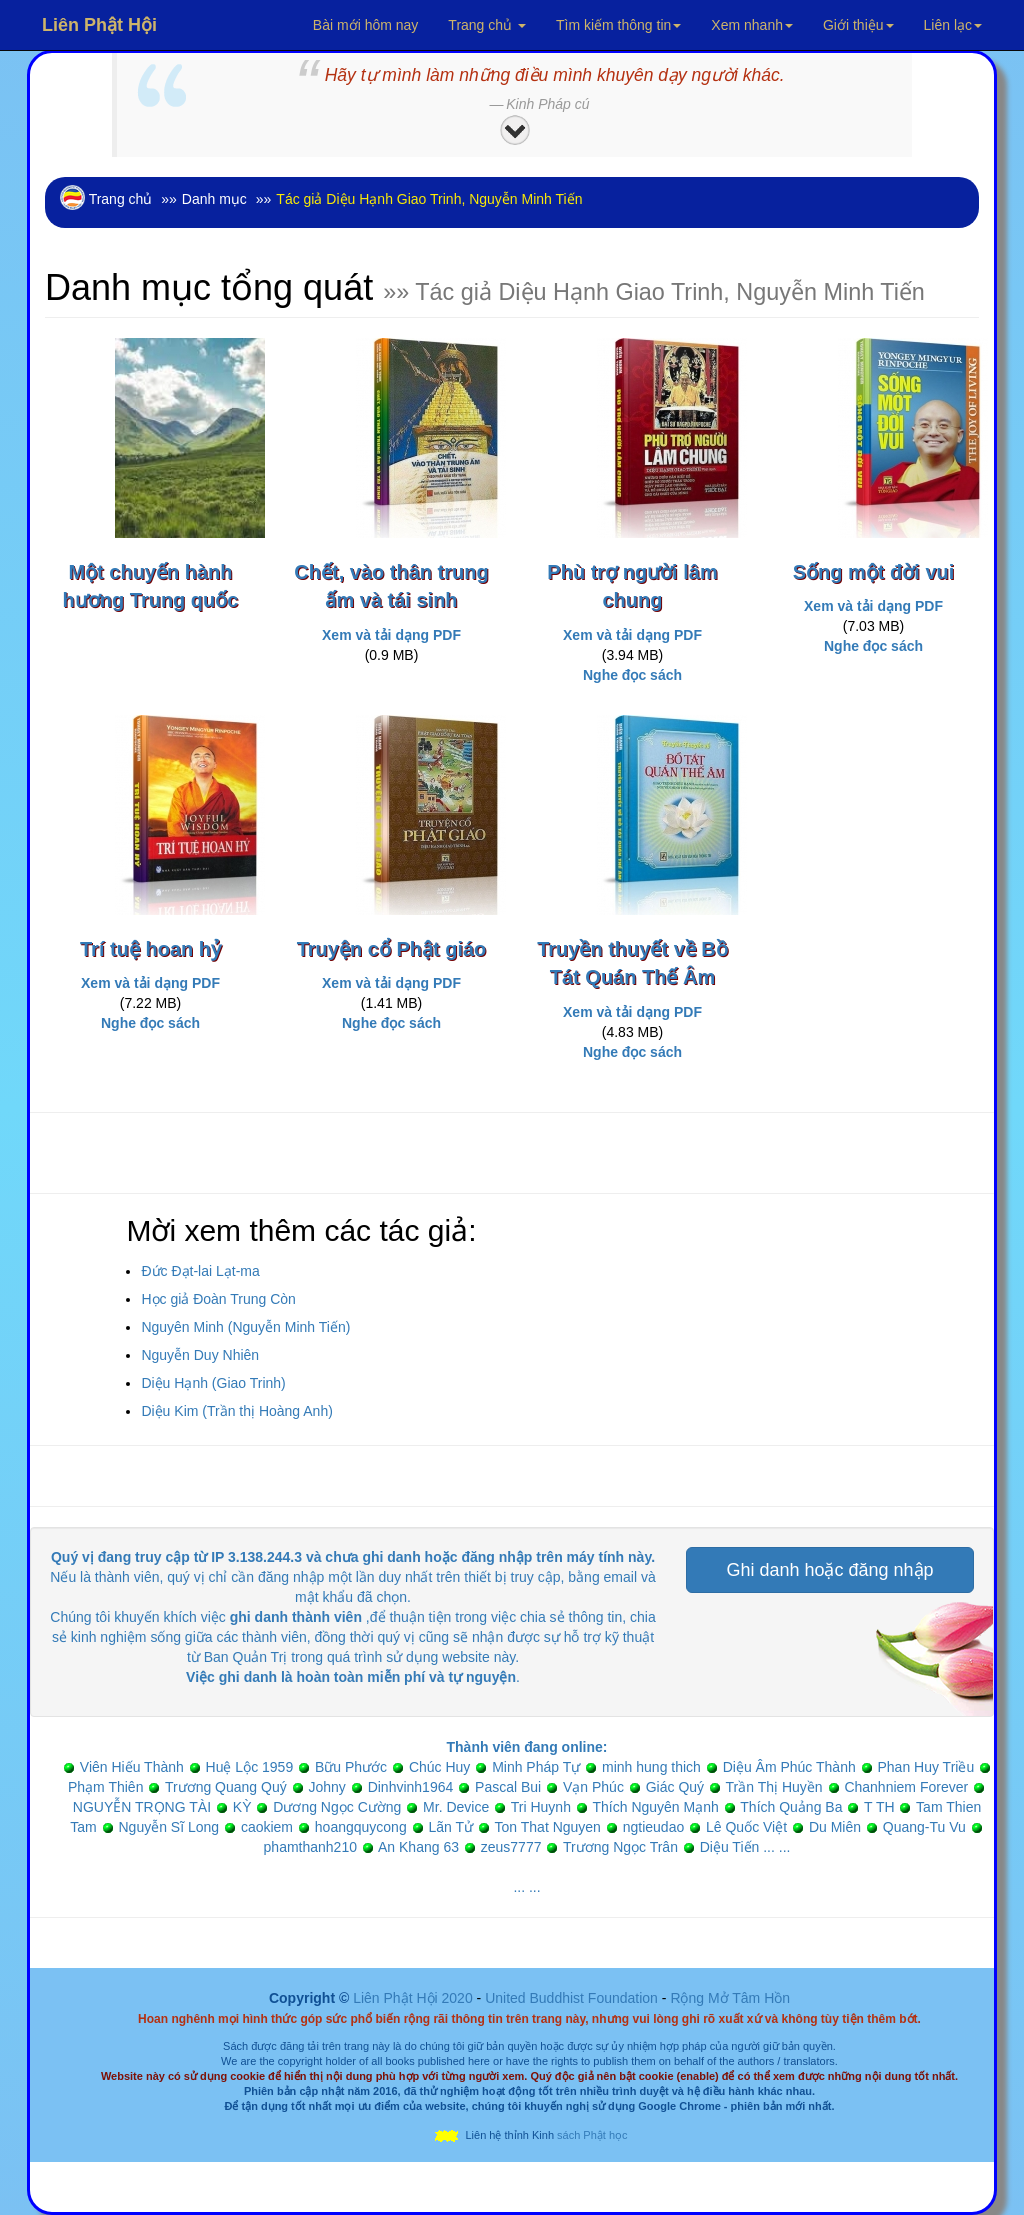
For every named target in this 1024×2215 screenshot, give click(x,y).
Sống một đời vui (874, 572)
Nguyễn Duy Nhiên (200, 1355)
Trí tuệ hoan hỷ (150, 949)
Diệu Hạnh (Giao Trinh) (213, 1383)
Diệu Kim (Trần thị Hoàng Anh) (236, 1411)
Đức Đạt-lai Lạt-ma (200, 1271)
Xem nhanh (752, 25)
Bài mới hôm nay (365, 25)
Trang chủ (487, 25)
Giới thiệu (858, 25)
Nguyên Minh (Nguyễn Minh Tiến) (245, 1327)
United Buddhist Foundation (571, 1998)
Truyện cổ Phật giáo (392, 949)
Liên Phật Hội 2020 (414, 1998)
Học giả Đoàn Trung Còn (218, 1299)
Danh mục (214, 199)
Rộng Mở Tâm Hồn (730, 1998)
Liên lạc (953, 25)
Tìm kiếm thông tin (618, 25)
